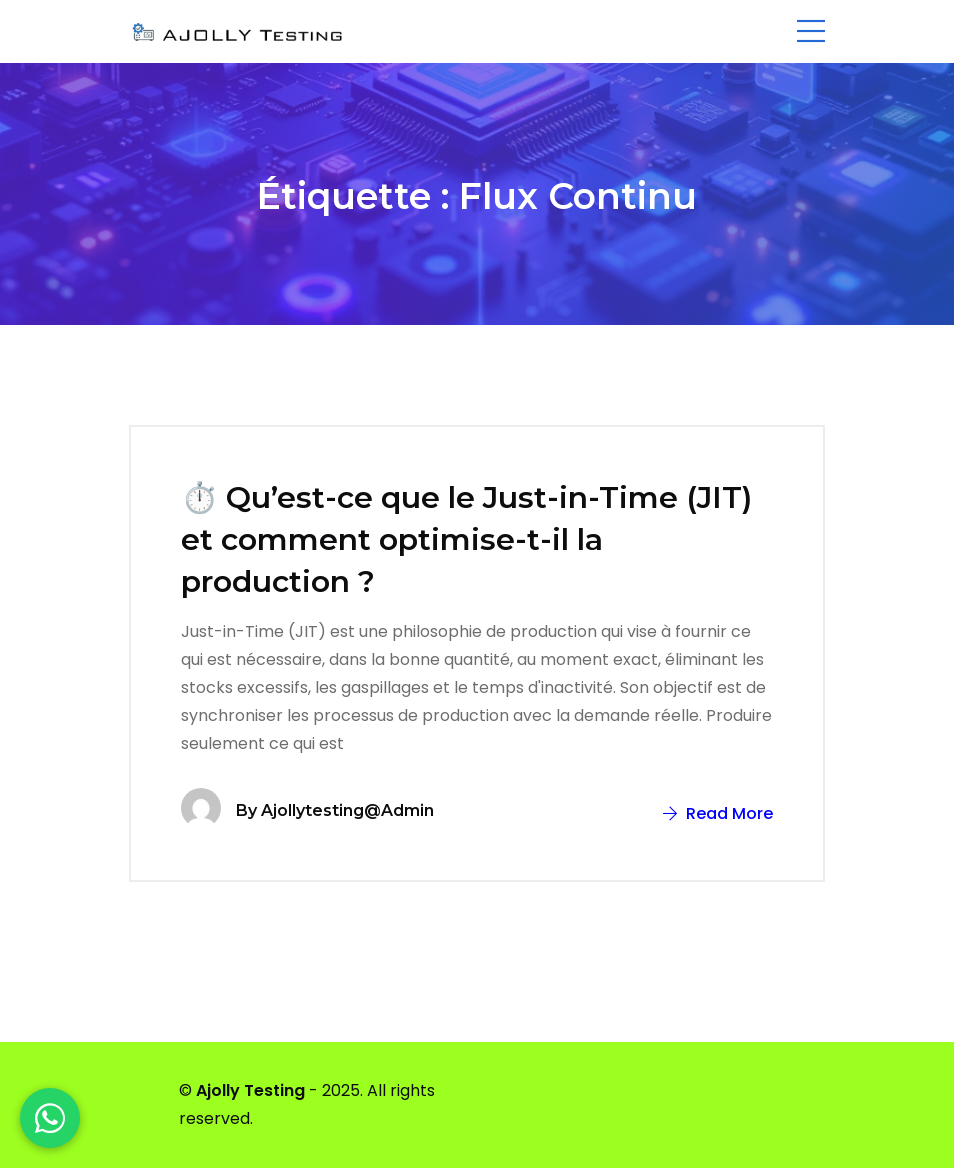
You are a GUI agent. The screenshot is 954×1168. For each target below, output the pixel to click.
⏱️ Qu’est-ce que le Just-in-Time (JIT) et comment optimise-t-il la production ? (466, 539)
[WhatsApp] (50, 1118)
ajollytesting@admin (347, 810)
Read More (718, 813)
